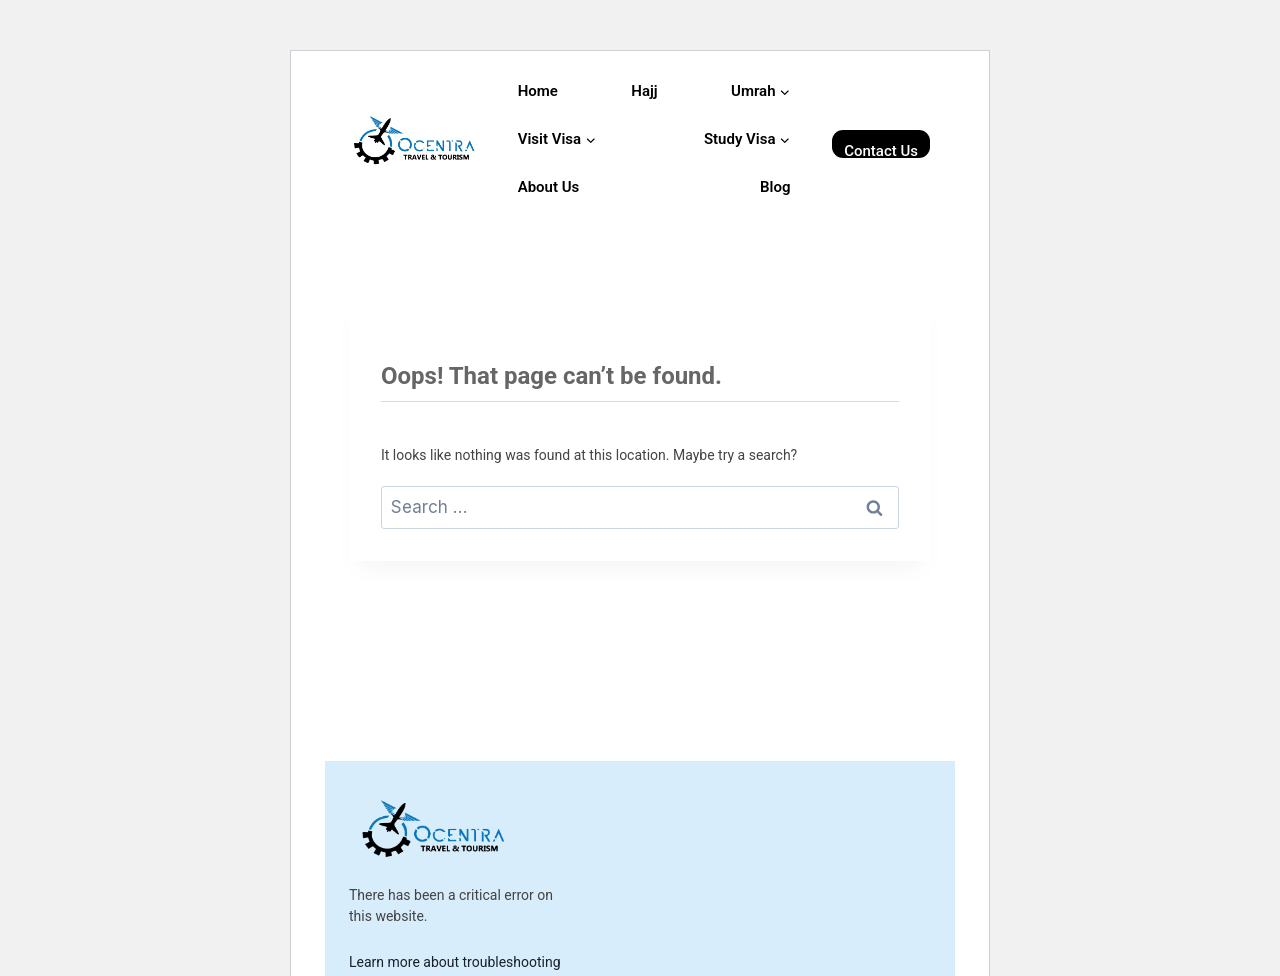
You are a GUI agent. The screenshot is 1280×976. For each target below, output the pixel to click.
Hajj (644, 91)
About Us (549, 187)
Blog (775, 187)
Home (538, 91)
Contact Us (881, 150)
